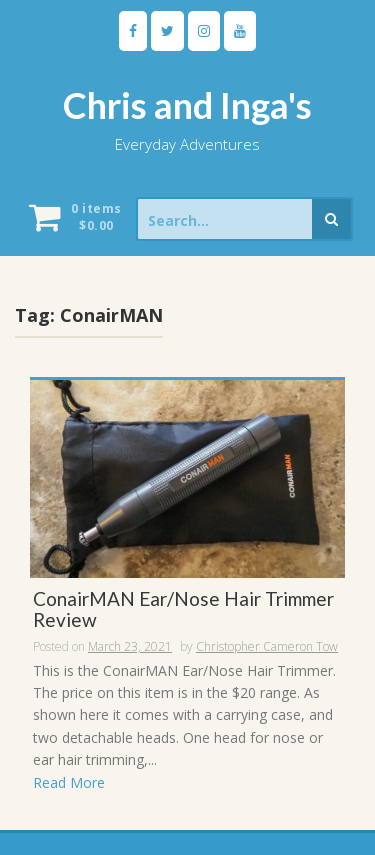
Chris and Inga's (187, 105)
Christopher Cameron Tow (267, 646)
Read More (69, 782)
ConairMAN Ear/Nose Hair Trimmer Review (183, 610)
